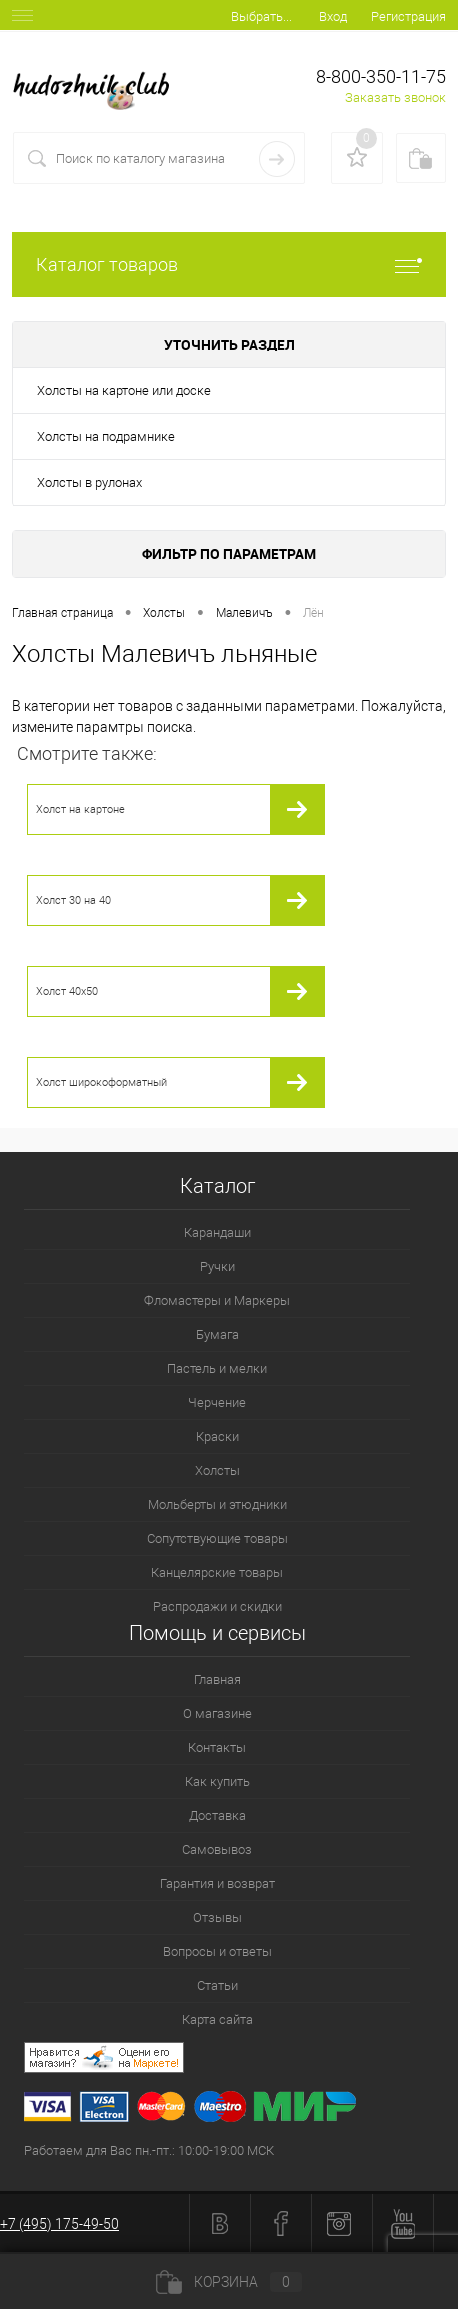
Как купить (217, 1781)
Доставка (217, 1815)
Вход (333, 16)
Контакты (217, 1747)
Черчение (217, 1402)
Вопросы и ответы (217, 1951)
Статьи (217, 1985)
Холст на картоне (80, 809)
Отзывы (217, 1917)
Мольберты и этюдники (217, 1504)
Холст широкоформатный (101, 1082)
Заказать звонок (395, 97)
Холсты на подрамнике (106, 436)
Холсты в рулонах (89, 482)
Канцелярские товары (217, 1572)
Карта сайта (217, 2019)
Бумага (217, 1334)
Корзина (229, 2282)
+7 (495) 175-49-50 (59, 2224)
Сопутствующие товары (217, 1538)
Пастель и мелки (217, 1368)
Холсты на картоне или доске (124, 390)
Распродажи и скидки (217, 1606)
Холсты (217, 1470)
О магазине (217, 1713)
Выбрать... (261, 16)
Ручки (217, 1266)
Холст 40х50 (67, 991)
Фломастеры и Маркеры (217, 1300)
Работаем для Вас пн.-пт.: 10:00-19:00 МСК (149, 2150)
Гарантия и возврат (217, 1883)
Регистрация (408, 16)
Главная (217, 1679)
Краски (217, 1436)
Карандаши (217, 1232)
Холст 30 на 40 (73, 900)
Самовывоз (217, 1849)
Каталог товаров (229, 264)
